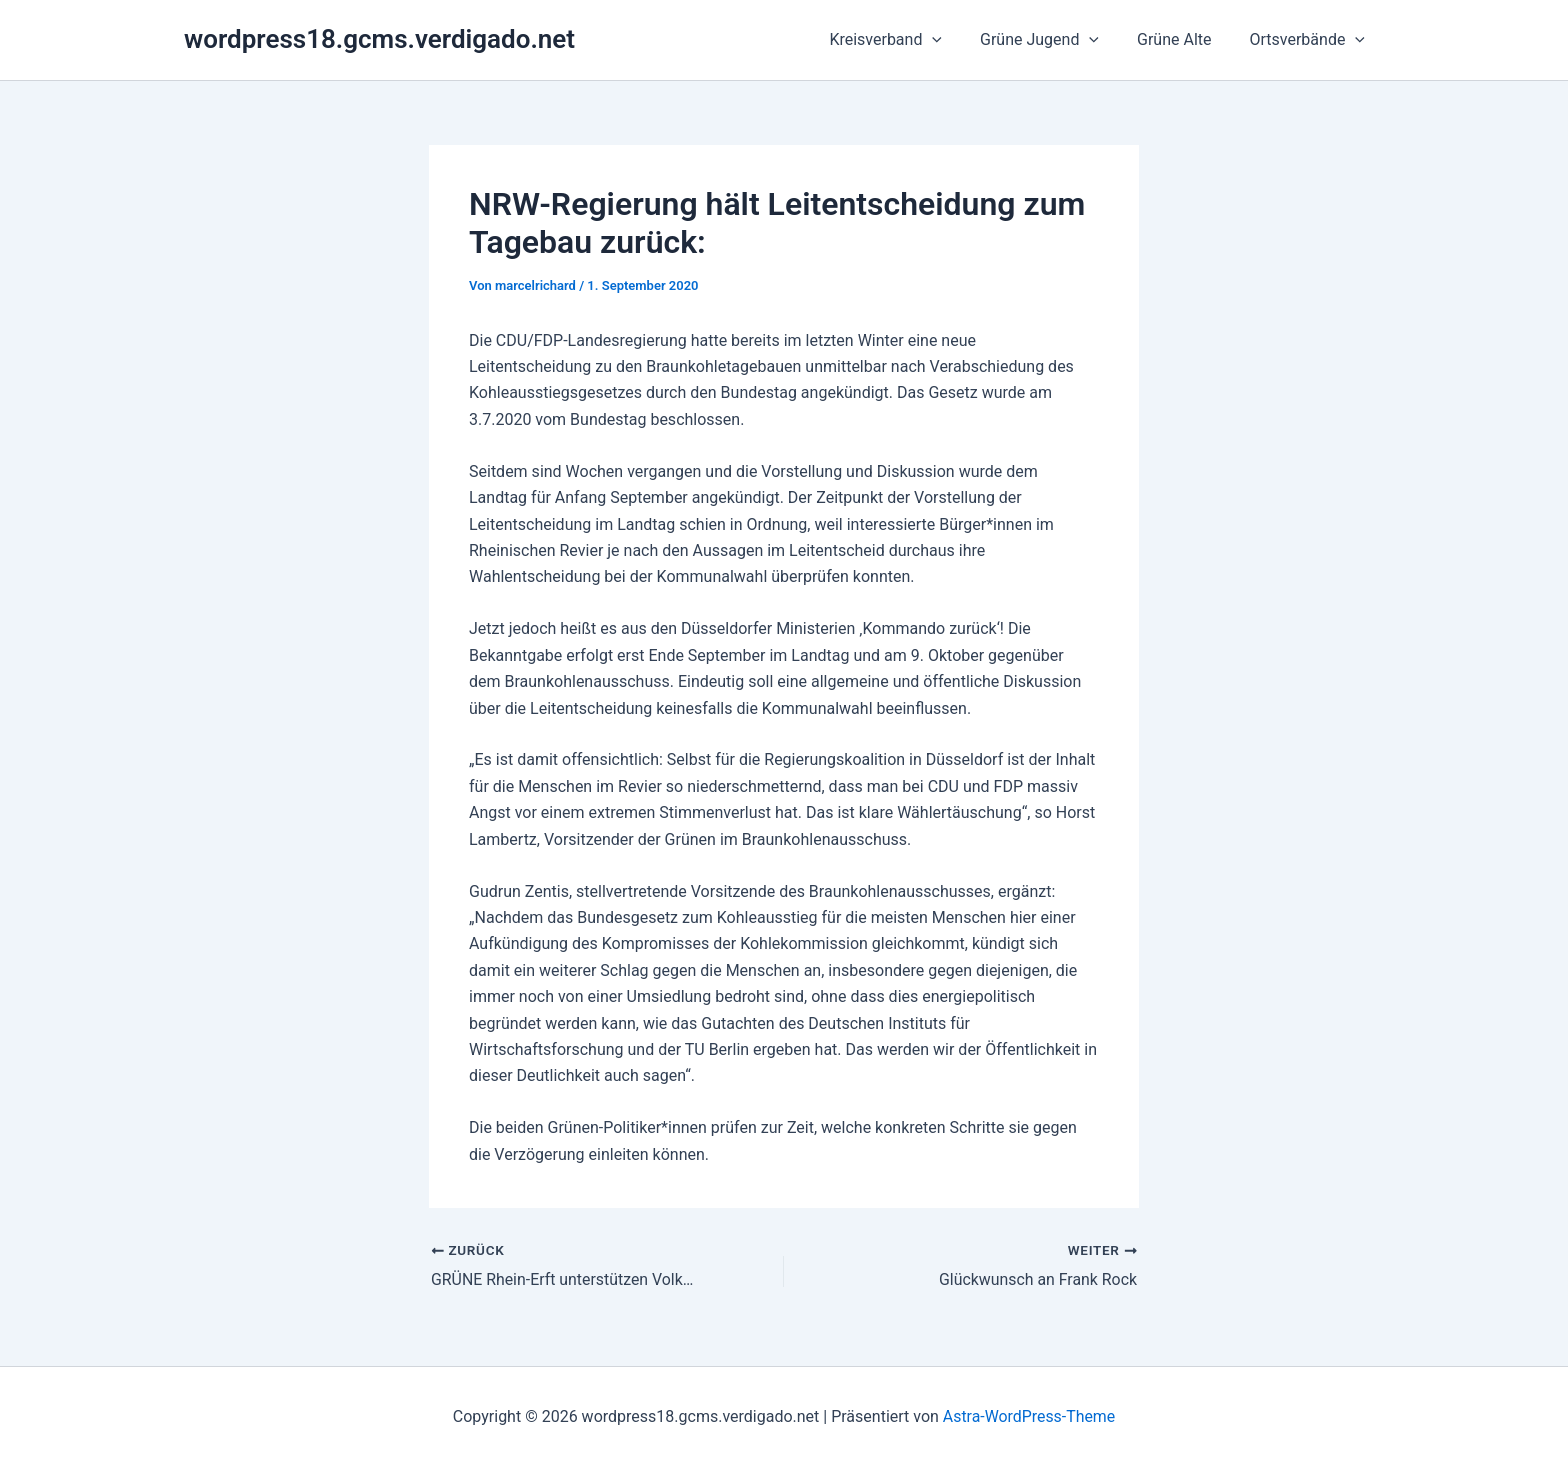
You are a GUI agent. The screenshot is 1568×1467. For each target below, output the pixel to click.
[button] (953, 40)
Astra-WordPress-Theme (1029, 1416)
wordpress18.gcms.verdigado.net (379, 39)
